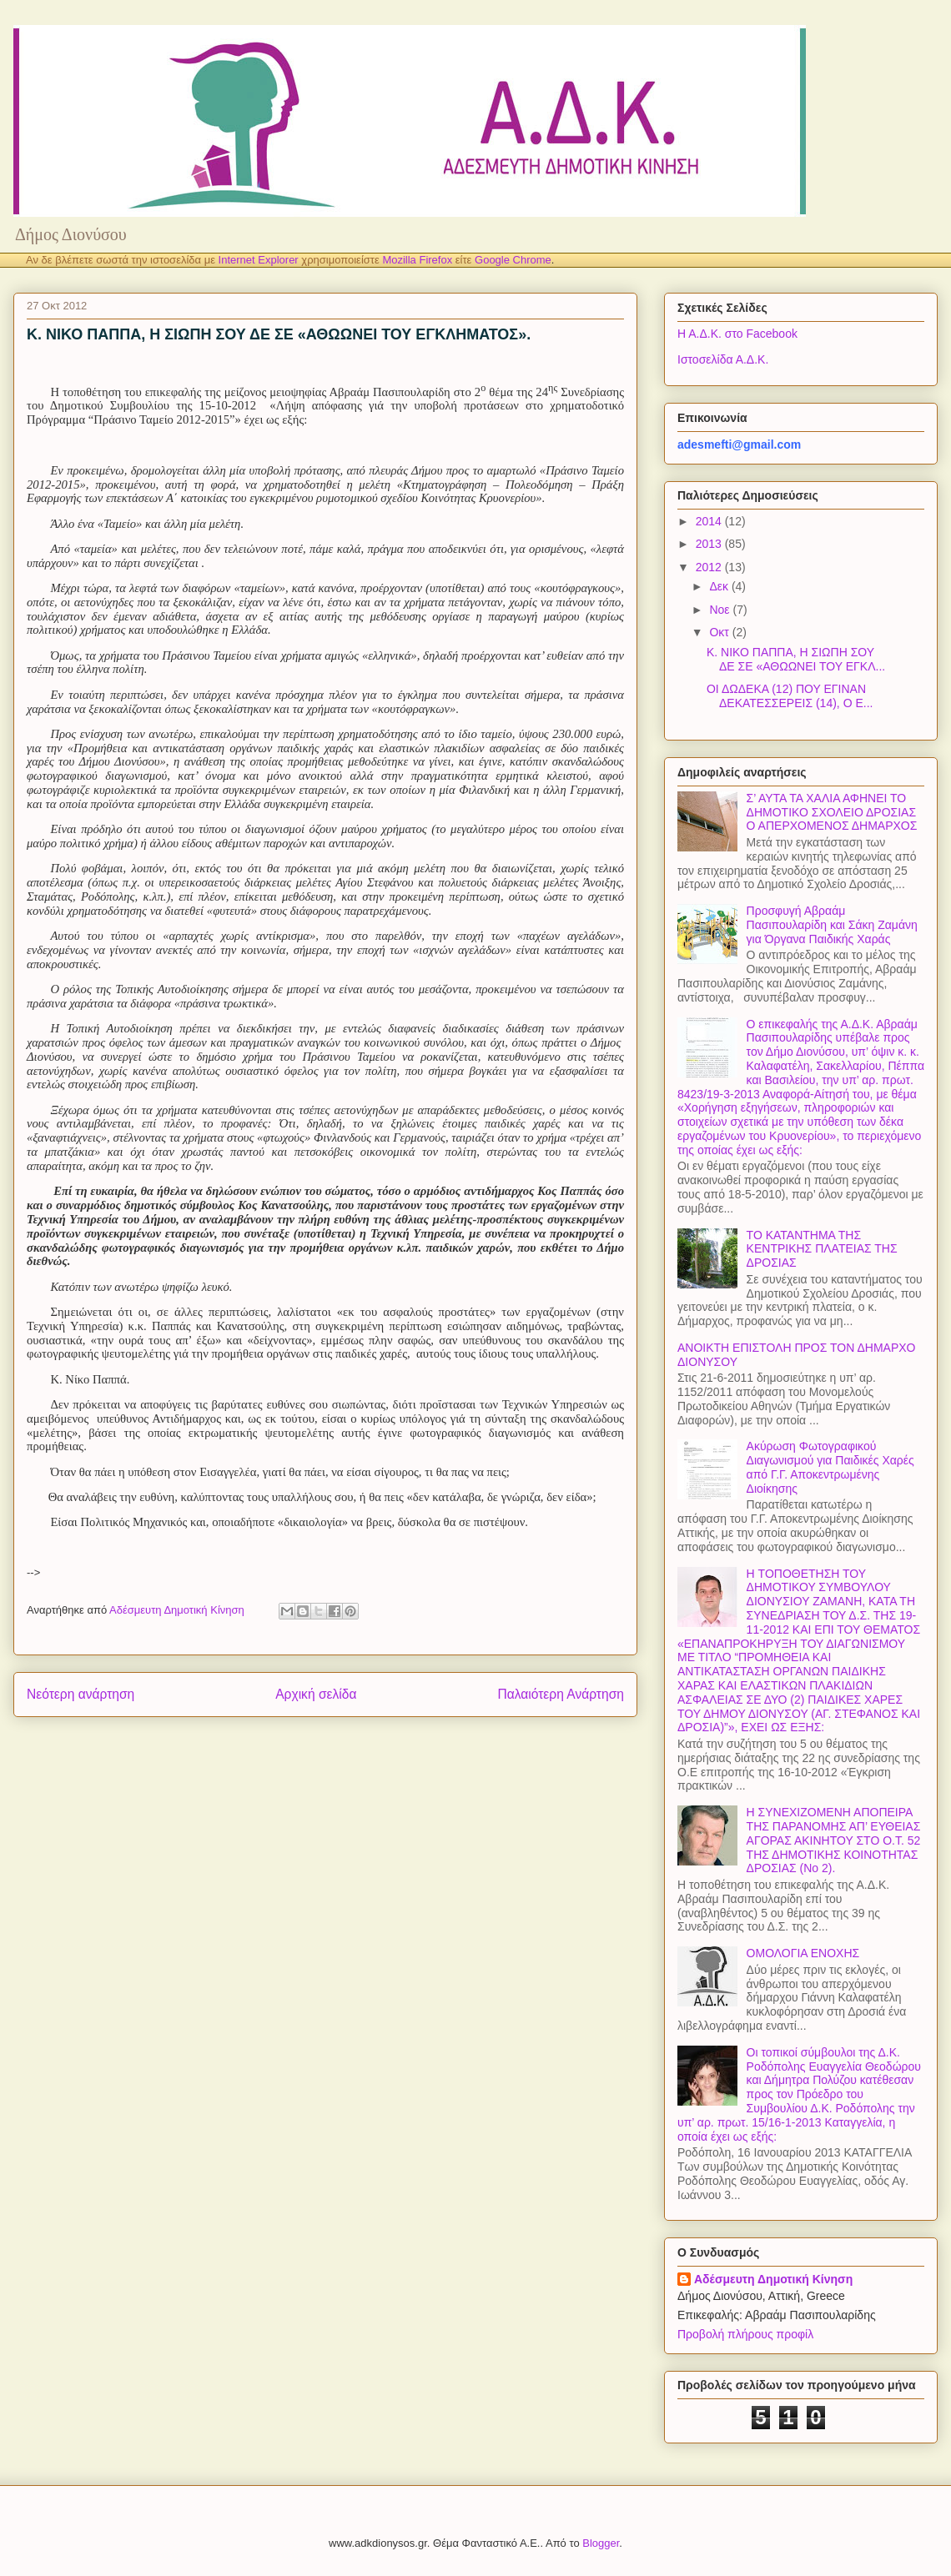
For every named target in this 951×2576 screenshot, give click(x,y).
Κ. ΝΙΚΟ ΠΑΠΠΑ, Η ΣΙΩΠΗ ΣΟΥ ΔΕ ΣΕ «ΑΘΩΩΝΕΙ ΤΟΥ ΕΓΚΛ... (796, 659)
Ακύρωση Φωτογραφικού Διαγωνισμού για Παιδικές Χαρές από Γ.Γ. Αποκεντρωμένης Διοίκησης (830, 1466)
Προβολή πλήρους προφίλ (745, 2334)
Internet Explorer (259, 260)
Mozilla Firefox (417, 260)
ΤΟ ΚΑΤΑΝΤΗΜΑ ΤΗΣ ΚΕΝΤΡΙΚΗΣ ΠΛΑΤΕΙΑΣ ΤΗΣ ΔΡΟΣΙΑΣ (822, 1249)
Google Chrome (513, 260)
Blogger (600, 2543)
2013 (710, 543)
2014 (710, 521)
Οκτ (720, 632)
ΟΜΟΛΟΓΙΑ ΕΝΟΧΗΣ (803, 1953)
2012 (710, 567)
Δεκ (720, 586)
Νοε (720, 609)
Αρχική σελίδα (315, 1694)
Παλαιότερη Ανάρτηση (560, 1694)
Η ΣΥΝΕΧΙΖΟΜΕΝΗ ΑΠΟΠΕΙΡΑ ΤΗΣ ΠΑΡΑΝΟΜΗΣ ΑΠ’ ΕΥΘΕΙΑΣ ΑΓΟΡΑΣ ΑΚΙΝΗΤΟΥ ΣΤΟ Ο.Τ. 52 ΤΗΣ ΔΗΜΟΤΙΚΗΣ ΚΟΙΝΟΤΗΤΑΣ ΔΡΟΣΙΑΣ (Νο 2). (834, 1840)
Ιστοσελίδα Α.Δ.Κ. (722, 359)
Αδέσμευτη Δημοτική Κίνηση (773, 2279)
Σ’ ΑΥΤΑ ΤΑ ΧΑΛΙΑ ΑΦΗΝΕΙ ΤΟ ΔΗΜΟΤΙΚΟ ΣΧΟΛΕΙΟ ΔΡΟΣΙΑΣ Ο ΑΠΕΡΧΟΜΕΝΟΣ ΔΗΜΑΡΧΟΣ (832, 812)
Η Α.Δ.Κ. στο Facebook (737, 333)
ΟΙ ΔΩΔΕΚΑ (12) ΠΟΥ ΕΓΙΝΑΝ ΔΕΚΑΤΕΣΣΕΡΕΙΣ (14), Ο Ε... (790, 696)
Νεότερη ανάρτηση (80, 1694)
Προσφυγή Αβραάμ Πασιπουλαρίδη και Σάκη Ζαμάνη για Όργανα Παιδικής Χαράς (832, 925)
